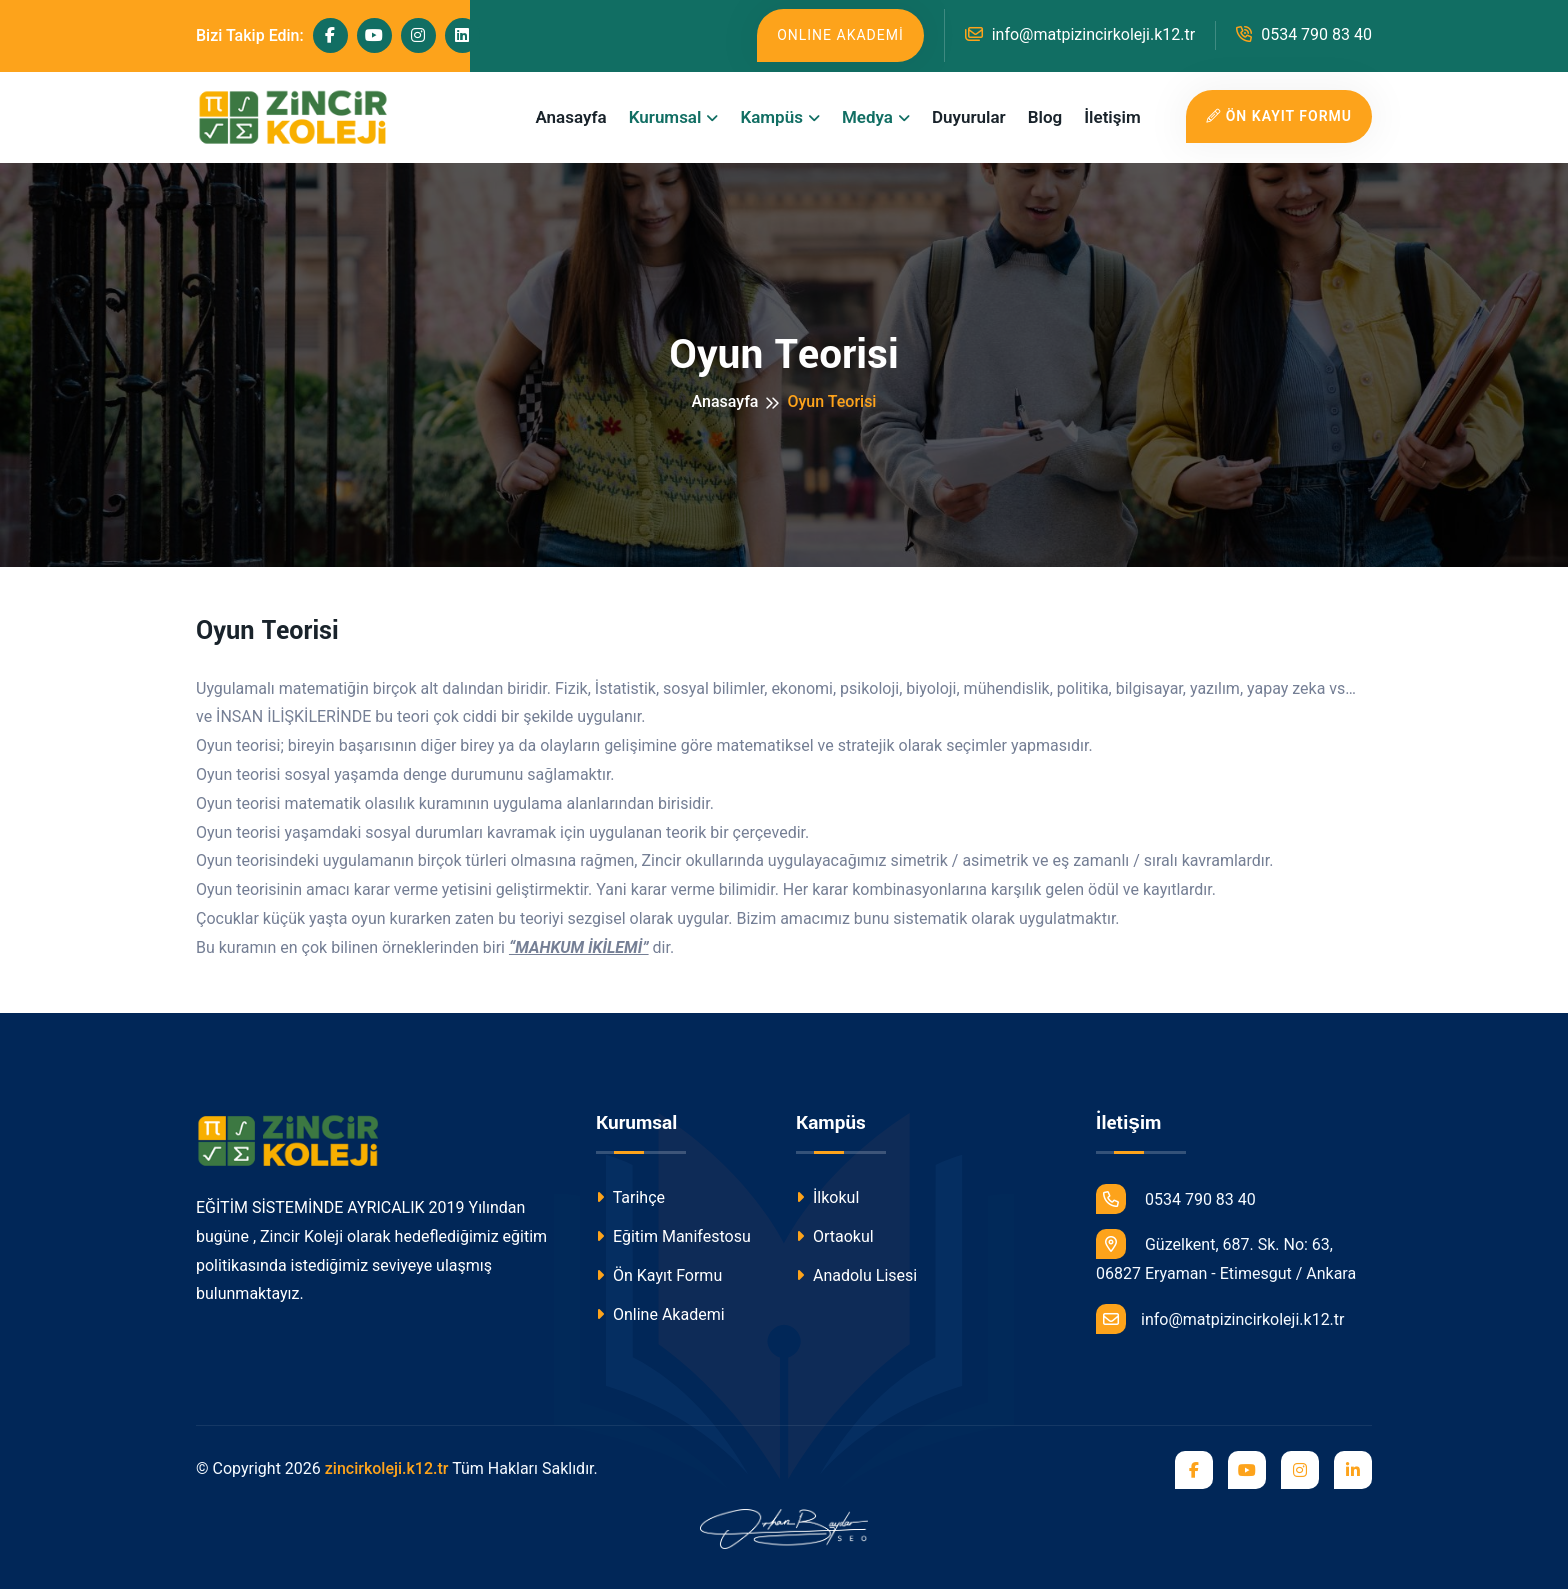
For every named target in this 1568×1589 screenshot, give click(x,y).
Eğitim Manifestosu (673, 1236)
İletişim (1112, 117)
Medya (867, 117)
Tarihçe (630, 1197)
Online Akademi (660, 1314)
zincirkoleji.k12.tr (387, 1468)
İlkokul (827, 1197)
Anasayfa (570, 117)
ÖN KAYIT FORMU (1279, 116)
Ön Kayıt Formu (659, 1275)
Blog (1045, 117)
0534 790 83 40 (1304, 34)
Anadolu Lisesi (856, 1275)
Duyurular (969, 117)
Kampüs (771, 117)
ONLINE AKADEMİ (840, 35)
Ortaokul (835, 1236)
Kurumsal (665, 117)
